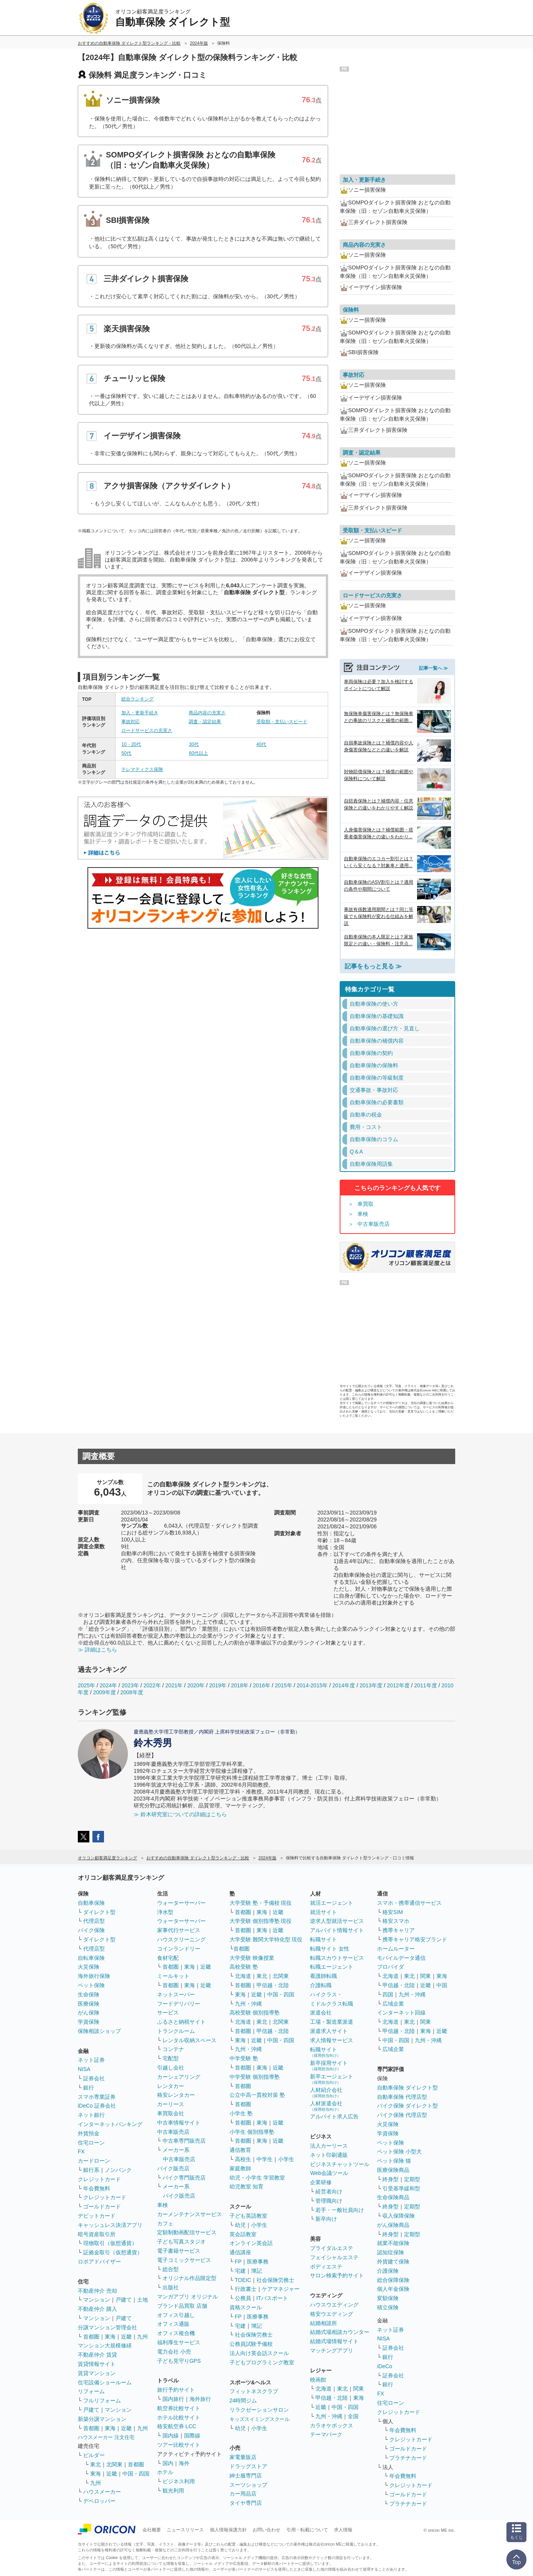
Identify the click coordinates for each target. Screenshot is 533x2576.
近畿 (126, 2337)
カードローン (94, 2161)
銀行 (88, 2088)
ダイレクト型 (99, 1912)
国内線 (171, 2435)
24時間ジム (243, 2400)
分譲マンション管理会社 (107, 2327)
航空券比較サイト (178, 2408)
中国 (441, 1985)
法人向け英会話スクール (259, 2353)
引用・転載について (307, 2530)
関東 (358, 2388)
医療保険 (88, 2004)
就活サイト (323, 1912)
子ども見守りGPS (179, 2361)
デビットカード (97, 2216)
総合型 (171, 2269)
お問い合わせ (266, 2530)
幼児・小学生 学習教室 (257, 2178)
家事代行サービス (178, 1930)
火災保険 (88, 1967)
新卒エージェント (331, 2079)
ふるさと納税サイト (181, 2022)
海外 (184, 2463)
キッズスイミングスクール (260, 2419)
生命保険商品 (393, 2197)
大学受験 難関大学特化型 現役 (266, 1939)
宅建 (240, 2271)
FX (81, 2151)
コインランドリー (178, 1949)
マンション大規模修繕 (105, 2345)
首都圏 (91, 2337)
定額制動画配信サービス (186, 2232)
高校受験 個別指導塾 (255, 2012)
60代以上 (198, 753)
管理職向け (328, 2201)
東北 (95, 2464)
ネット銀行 (91, 2115)
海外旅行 (200, 2399)
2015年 (283, 1685)
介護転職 (321, 1985)
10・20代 (131, 744)
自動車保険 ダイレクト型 (407, 2088)
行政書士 (245, 2289)
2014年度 (343, 1685)
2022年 (152, 1685)
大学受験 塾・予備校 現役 (261, 1903)
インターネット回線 (401, 2012)
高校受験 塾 (244, 1967)
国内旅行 (173, 2399)
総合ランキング (137, 699)
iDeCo (384, 2366)
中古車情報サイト (178, 2123)
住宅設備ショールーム (105, 2382)
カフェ (165, 2223)
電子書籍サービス (178, 2251)
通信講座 (240, 2252)
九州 (142, 2337)
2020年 (195, 1685)
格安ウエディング (331, 2314)
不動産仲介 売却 (97, 2291)
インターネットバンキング (110, 2124)
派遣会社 (321, 2012)
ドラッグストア (248, 2466)
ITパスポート (272, 2298)
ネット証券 (91, 2060)
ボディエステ (326, 2266)
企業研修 (321, 2182)
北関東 (114, 2464)
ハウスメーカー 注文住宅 (106, 2437)
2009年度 (104, 1692)
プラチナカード (408, 2458)
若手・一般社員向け (339, 2210)
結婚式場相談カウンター (339, 2332)
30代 (193, 744)
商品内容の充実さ (207, 712)
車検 (362, 1214)
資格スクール (246, 2307)
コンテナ (173, 2049)
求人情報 (343, 2530)
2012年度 (398, 1685)
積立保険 (388, 2307)
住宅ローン (91, 2143)
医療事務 (257, 2261)
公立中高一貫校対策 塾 (257, 2095)
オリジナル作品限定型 (189, 2278)
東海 (110, 2337)
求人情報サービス (331, 2040)
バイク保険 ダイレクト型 (407, 2106)
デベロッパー (99, 2501)
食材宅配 (168, 1958)
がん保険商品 (393, 2225)
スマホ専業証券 (97, 2097)
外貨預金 (88, 2133)
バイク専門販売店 (184, 2178)
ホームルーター (396, 1949)
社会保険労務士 (275, 2280)
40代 (261, 744)
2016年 (261, 1685)
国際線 (192, 2435)
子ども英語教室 (248, 2216)
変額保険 (388, 2298)
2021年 (174, 1685)
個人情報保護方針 (228, 2530)
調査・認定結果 (205, 721)
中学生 (264, 2159)
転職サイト (323, 1939)
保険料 (351, 310)
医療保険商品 (393, 2170)
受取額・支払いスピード (281, 721)
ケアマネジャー (281, 2289)
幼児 (240, 2225)
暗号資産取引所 (97, 2234)
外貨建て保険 (393, 2261)
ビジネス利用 (179, 2481)
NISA (84, 2069)
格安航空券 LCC (176, 2426)
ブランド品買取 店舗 (182, 2306)
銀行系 (91, 2170)
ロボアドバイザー (99, 2261)
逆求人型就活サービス (337, 1921)
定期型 (412, 2179)
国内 (168, 2463)
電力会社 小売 (174, 2352)
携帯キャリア (398, 1930)
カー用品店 (243, 2494)
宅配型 (171, 2058)
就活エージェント (331, 1903)
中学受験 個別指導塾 (255, 2077)
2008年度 (132, 1692)
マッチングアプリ (331, 2350)
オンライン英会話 (251, 2243)
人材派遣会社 (326, 2105)
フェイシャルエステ (334, 2257)
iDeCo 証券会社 (97, 2106)
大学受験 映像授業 (252, 1958)
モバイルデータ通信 (401, 1958)
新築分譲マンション (102, 2419)
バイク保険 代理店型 (402, 2115)
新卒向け (326, 2219)
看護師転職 (323, 1976)
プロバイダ (390, 1967)
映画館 (318, 2380)
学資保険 (88, 2022)
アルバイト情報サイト (337, 1930)
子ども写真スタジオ (181, 2241)
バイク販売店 (173, 2168)
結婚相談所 (323, 2323)
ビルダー (94, 2455)
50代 (126, 753)
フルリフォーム (102, 2400)
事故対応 (130, 721)
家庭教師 (240, 2168)
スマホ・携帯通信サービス (409, 1903)
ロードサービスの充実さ (146, 730)
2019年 (217, 1685)
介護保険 (388, 2271)
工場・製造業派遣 (331, 2022)
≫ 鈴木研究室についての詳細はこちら (180, 1814)
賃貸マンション (97, 2373)
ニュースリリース (185, 2530)
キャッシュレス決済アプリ (110, 2225)
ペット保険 (91, 1985)
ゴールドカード (102, 2206)
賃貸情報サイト (97, 2364)
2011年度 (425, 1685)
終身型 (390, 2179)
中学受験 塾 (244, 2058)
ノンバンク (118, 2170)
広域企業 (393, 2004)
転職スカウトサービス (337, 1958)
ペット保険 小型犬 (399, 2151)
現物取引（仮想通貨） (110, 2243)
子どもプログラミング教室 (262, 2362)
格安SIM (392, 1912)
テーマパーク (326, 2434)
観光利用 (173, 2490)
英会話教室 (243, 2234)
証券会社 (94, 2078)
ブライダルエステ (331, 2248)
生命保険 (88, 1994)
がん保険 (88, 2012)
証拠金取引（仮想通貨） (112, 2252)
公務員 (243, 2298)
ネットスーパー (176, 1994)
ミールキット (173, 1976)
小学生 (286, 2159)
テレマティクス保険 (142, 769)
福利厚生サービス (178, 2342)
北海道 (243, 1976)
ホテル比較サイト (178, 2417)
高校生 (243, 2159)
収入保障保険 (398, 2216)
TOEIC (243, 2280)
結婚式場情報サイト (334, 2341)
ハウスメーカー (102, 2492)
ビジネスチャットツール (339, 2164)
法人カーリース (329, 2146)
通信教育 (240, 2150)
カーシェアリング (178, 2077)
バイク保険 (91, 1930)
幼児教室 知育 (246, 2186)
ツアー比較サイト (178, 2445)
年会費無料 (96, 2188)
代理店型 (94, 1921)
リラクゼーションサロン (259, 2410)
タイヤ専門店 (246, 2503)
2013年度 (371, 1685)
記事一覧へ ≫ (433, 668)
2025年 (86, 1685)
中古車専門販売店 (184, 2141)
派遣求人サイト (329, 2031)
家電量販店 (243, 2457)
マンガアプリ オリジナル (187, 2296)
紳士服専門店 (246, 2475)
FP (238, 2261)
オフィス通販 (173, 2324)
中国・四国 (135, 2474)
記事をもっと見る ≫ (373, 966)
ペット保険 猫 (394, 2161)
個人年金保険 (393, 2289)
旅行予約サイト (176, 2390)
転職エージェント (331, 1967)
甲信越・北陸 (272, 1985)
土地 (142, 2300)
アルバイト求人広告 (334, 2116)
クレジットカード (99, 2179)
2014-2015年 (312, 1685)
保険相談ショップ (99, 2031)
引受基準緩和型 (401, 2188)
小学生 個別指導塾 (252, 2132)
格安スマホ (395, 1921)
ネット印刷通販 (329, 2155)
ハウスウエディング (334, 2305)
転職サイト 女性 (329, 1949)
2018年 (239, 1685)
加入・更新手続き (139, 712)
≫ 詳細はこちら (97, 1650)
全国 (353, 2416)
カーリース (170, 2104)
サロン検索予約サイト (337, 2275)
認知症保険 (390, 2252)
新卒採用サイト (329, 2065)
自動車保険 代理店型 (402, 2097)
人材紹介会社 (326, 2092)
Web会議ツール (329, 2173)
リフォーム (91, 2391)
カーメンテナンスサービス (189, 2214)
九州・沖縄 (248, 2004)
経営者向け (328, 2191)
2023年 (130, 1685)
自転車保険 (91, 1958)
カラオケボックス (331, 2425)
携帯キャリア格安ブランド (414, 1939)
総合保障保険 (393, 2280)
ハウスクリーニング (181, 1939)
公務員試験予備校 (251, 2344)
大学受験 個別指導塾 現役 (261, 1921)
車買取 (365, 1204)
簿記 (256, 2271)
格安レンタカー (176, 2095)
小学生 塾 (241, 2113)
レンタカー (170, 2086)
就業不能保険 (393, 2243)
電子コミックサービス (184, 2260)
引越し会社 (170, 2067)
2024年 (108, 1685)
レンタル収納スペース (189, 2040)
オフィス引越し (176, 2315)
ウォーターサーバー (181, 1903)
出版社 (171, 2287)
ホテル (165, 2472)
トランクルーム (176, 2031)
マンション (96, 2300)
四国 (387, 1994)
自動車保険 (91, 1903)
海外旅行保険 (94, 1976)
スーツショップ (248, 2485)
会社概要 (151, 2530)
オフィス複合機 (176, 2333)
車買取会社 (170, 2113)
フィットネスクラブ (254, 2391)
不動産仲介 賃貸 (97, 2355)
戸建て (124, 2300)
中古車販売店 (373, 1224)
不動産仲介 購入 (97, 2309)
